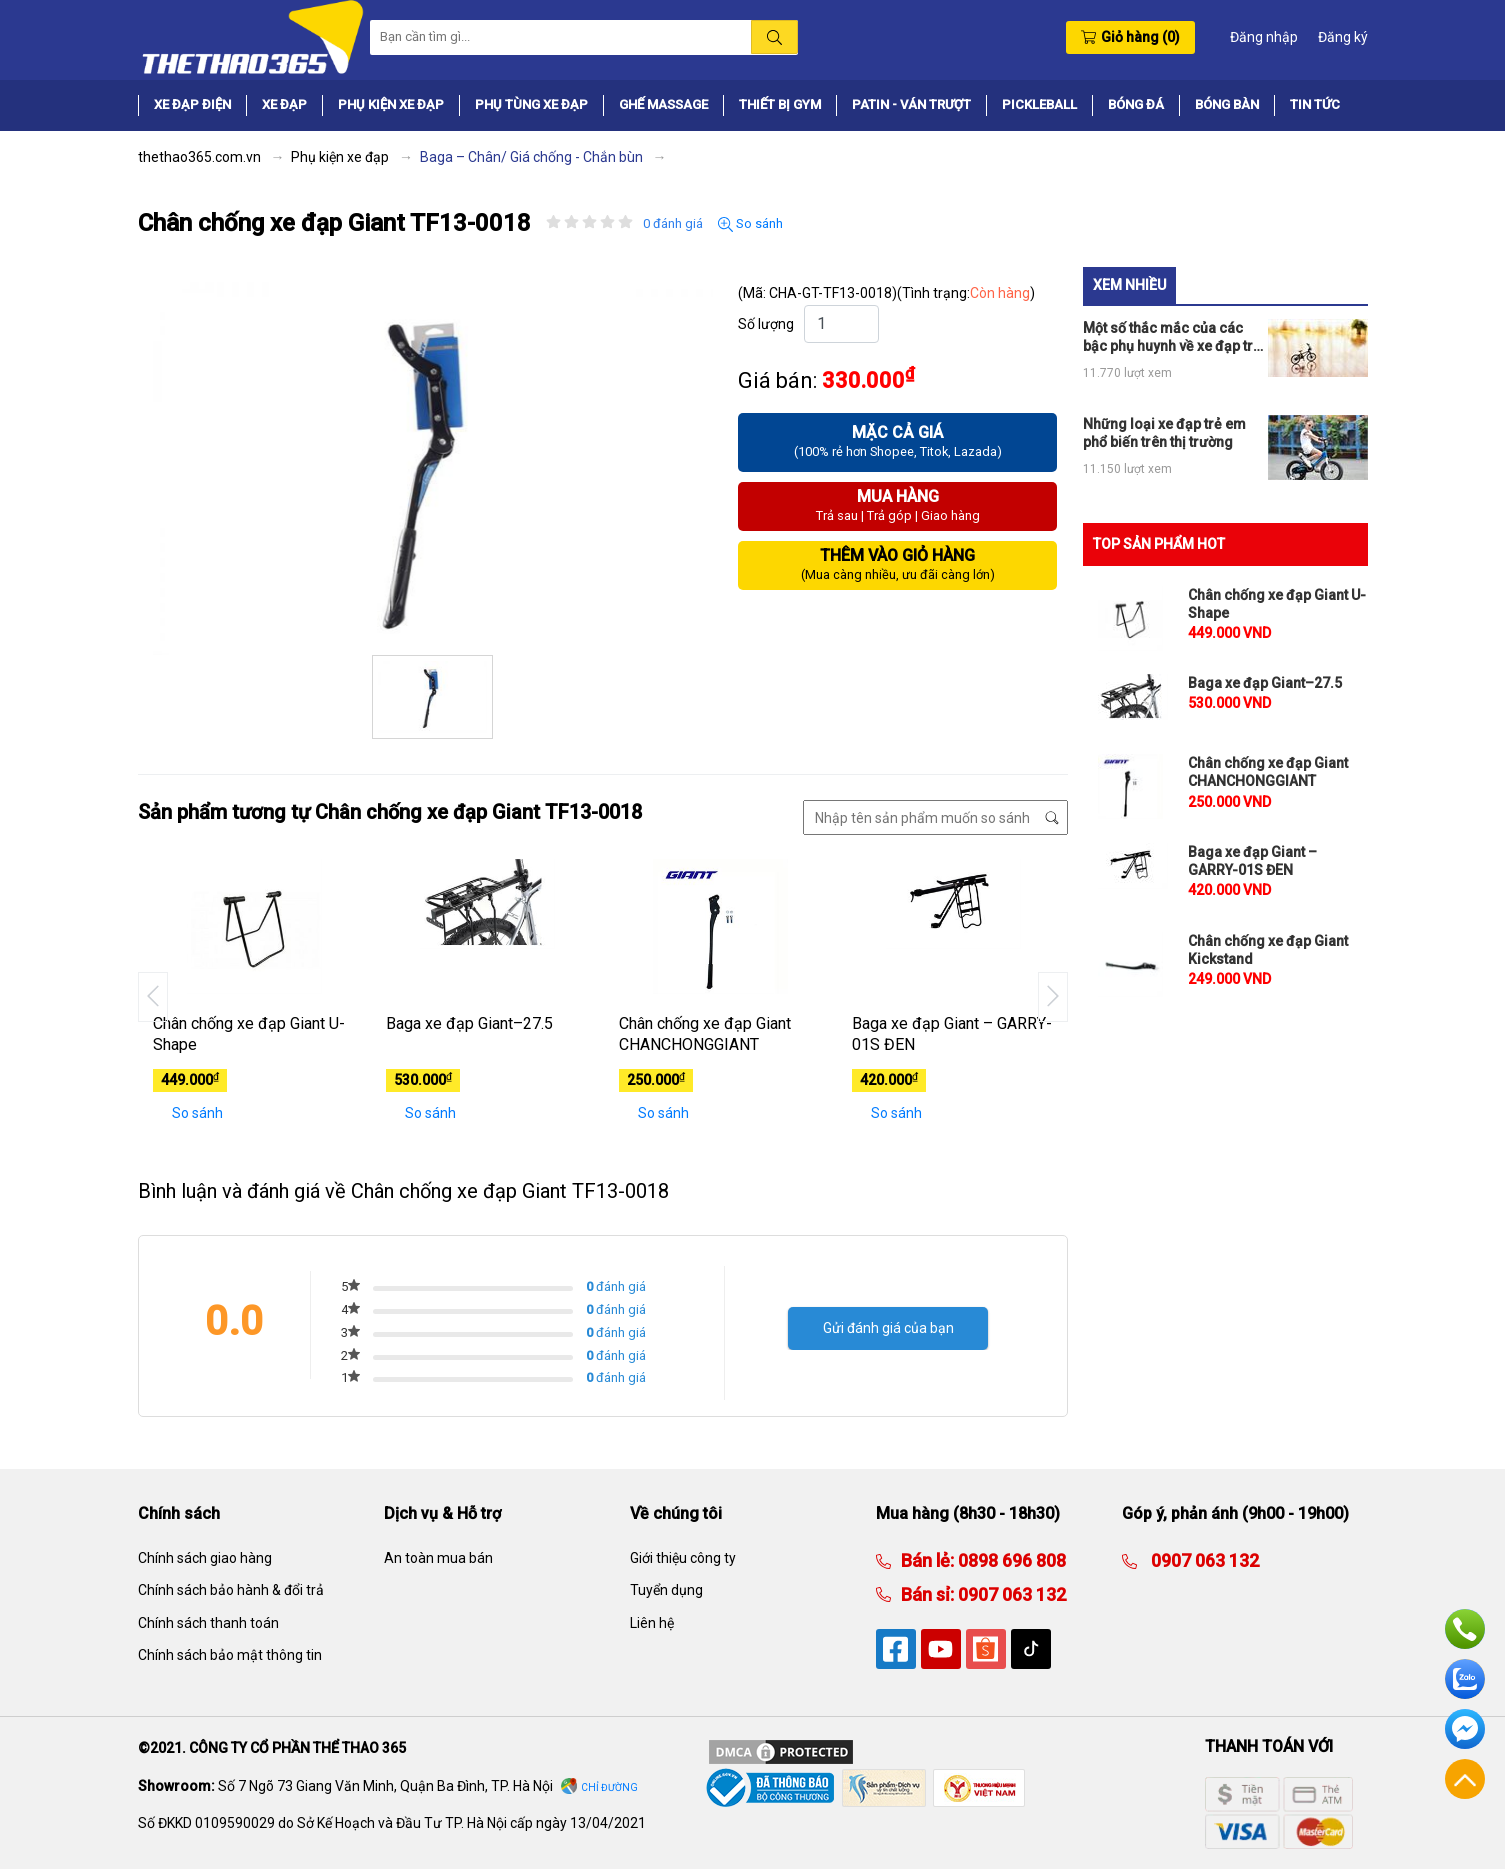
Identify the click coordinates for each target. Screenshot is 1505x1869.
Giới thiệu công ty (683, 1558)
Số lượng (766, 324)
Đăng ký (1343, 37)
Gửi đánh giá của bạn (888, 1328)
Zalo (1465, 1679)
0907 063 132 (1010, 1594)
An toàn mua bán (438, 1558)
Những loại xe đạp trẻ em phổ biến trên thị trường (1164, 433)
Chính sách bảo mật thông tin (230, 1655)
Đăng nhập (1264, 37)
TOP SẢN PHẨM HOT (1159, 544)
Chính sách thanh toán (208, 1623)
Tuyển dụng (666, 1590)
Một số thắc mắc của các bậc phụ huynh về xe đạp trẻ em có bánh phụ (1172, 337)
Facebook (1465, 1729)
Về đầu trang (1465, 1779)
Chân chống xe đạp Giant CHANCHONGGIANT (705, 1034)
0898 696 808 (1010, 1560)
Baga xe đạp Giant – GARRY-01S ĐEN (952, 1034)
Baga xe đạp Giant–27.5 (469, 1023)
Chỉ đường (609, 1787)
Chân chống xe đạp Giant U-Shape (249, 1034)
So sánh (750, 224)
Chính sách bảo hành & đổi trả (231, 1590)
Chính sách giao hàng (205, 1558)
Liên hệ (652, 1623)
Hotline (1465, 1629)
